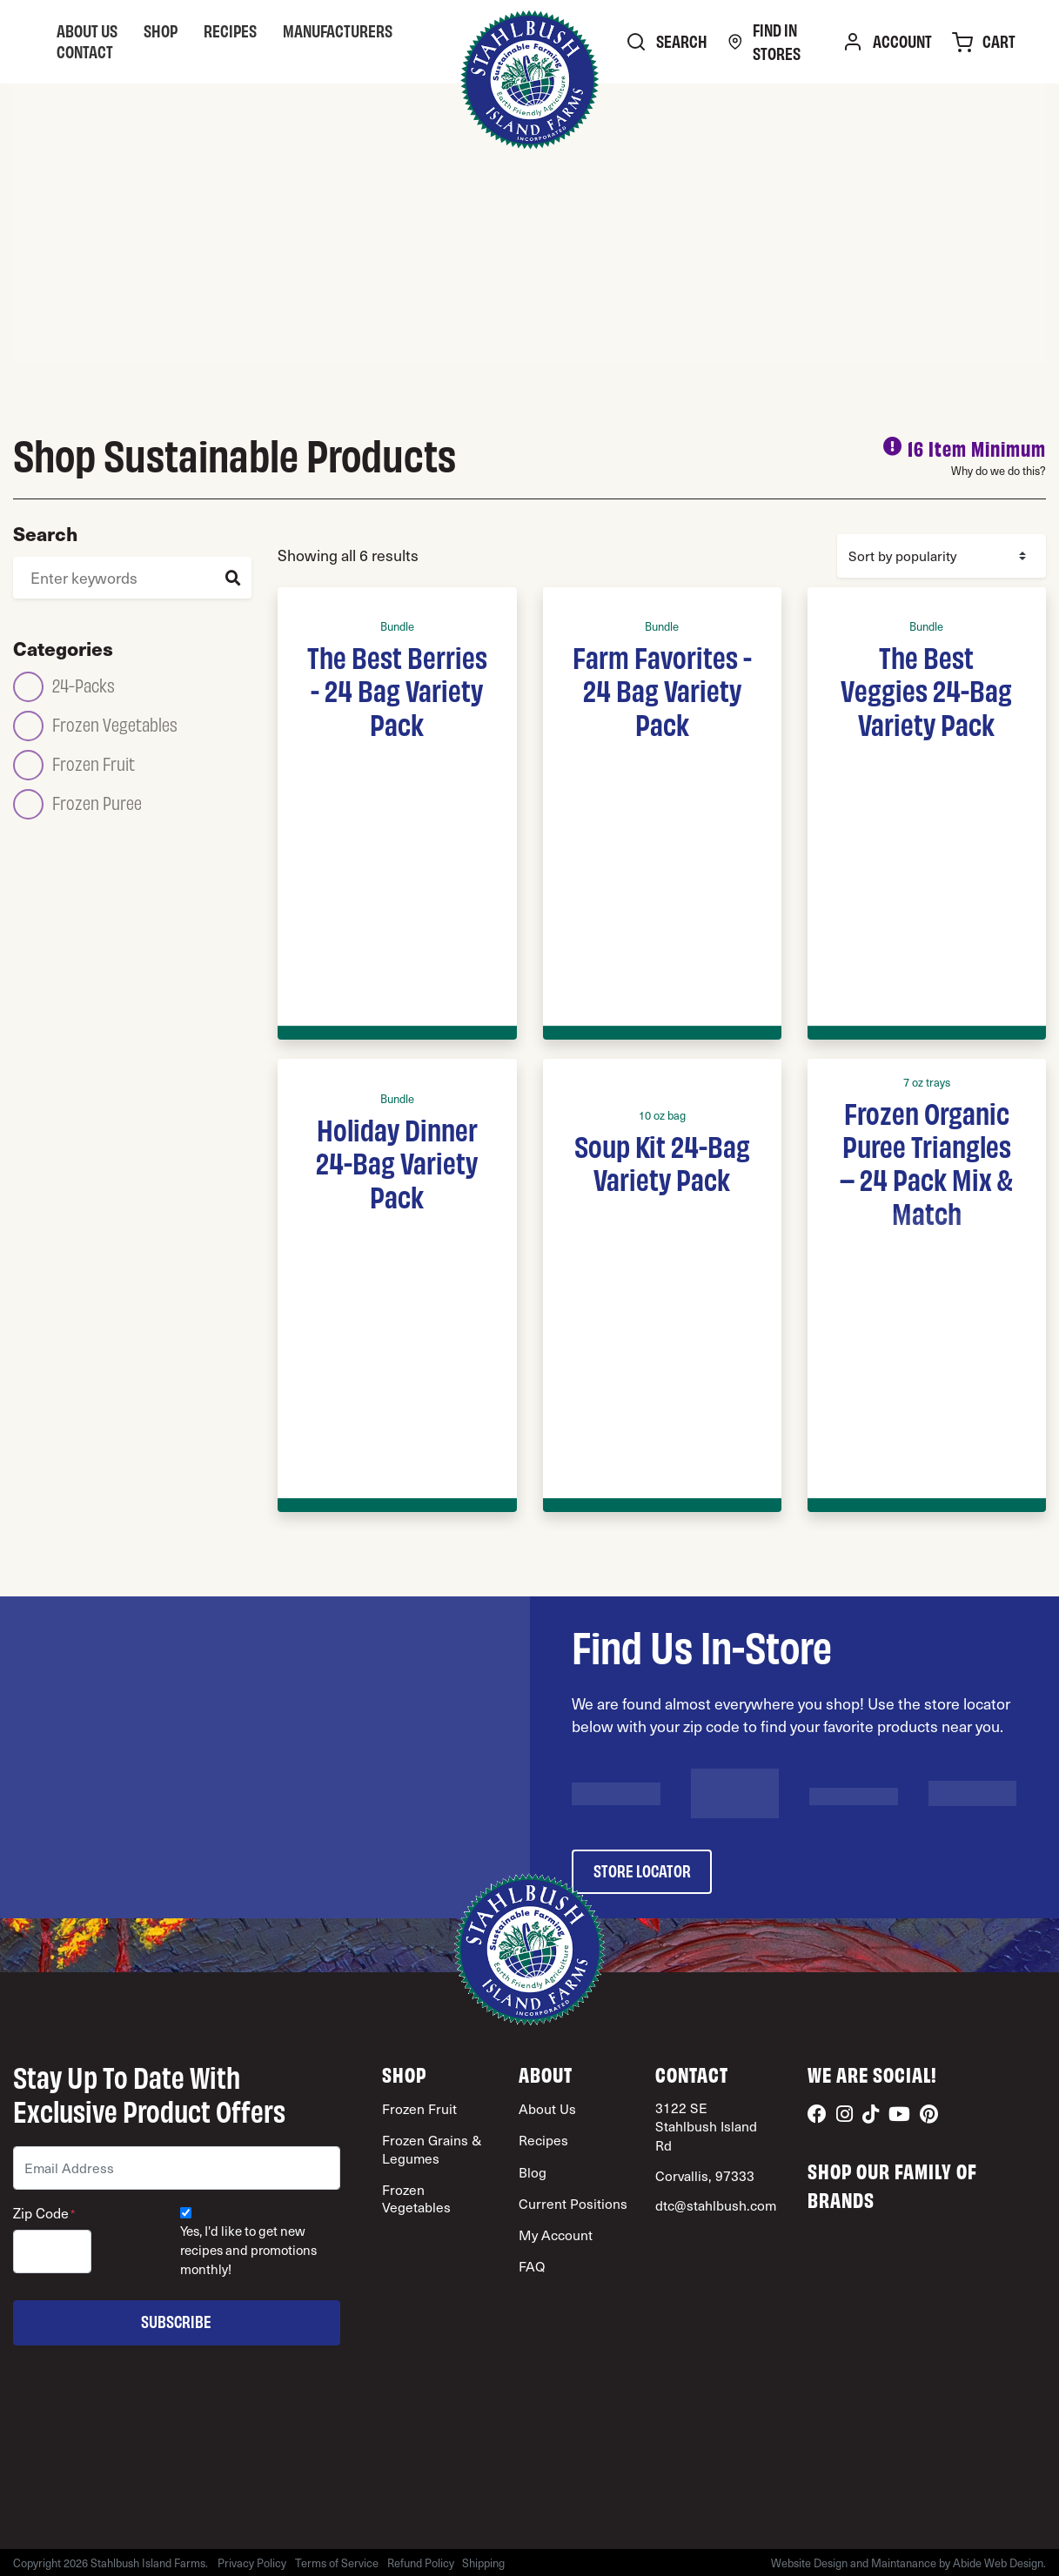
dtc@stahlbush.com (715, 2205)
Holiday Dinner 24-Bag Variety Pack (397, 1162)
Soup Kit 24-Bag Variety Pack (662, 1161)
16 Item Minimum (977, 447)
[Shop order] (941, 556)
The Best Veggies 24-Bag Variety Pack (926, 689)
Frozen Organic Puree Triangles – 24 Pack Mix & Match (926, 1162)
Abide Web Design (998, 2562)
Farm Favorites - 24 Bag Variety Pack (662, 689)
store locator (642, 1870)
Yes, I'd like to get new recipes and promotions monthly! (248, 2250)
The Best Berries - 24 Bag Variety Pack (397, 689)
